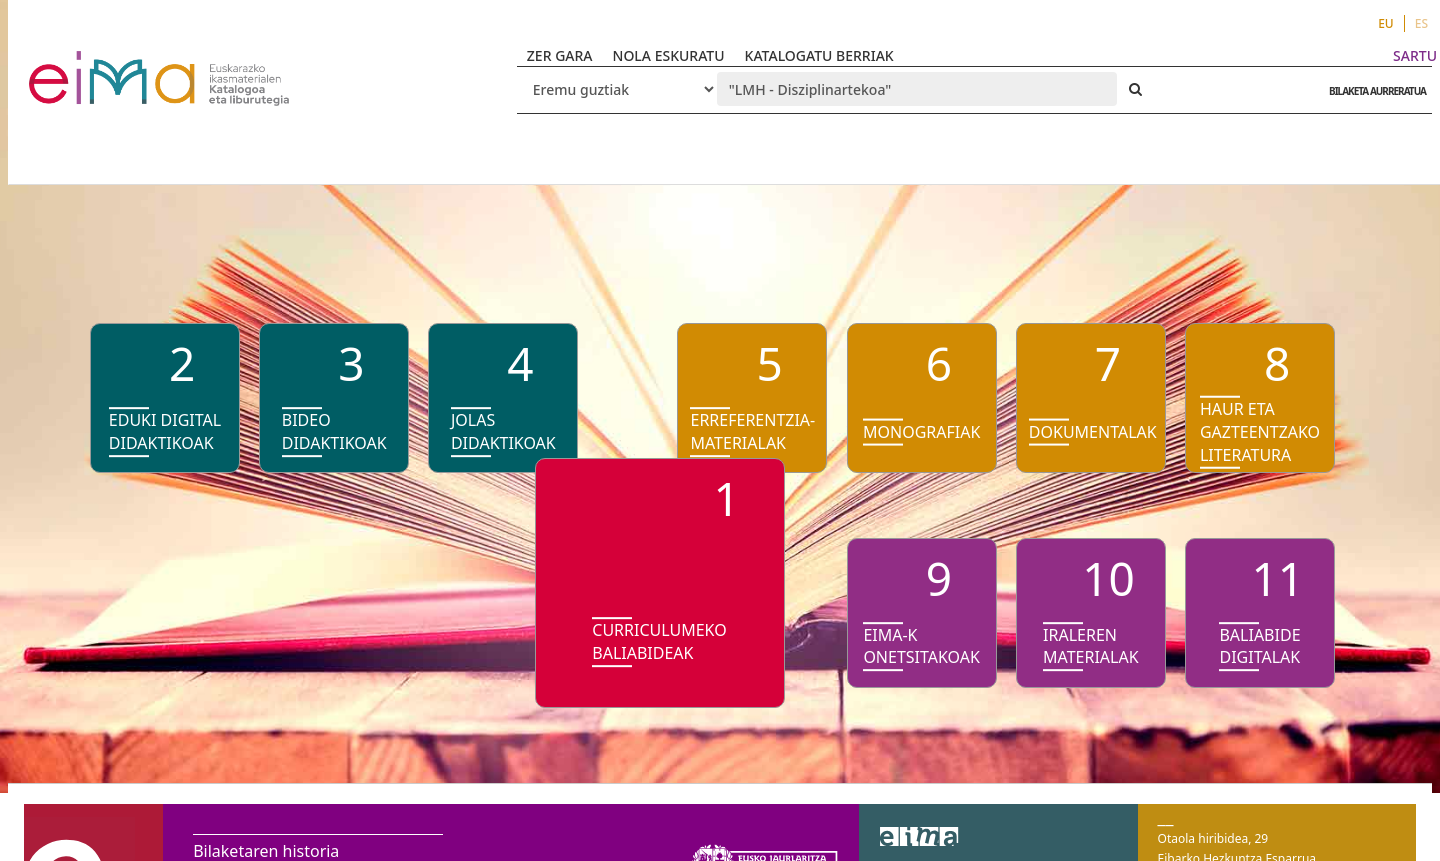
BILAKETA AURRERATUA (1372, 91)
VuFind (81, 65)
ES (1421, 23)
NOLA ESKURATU (669, 55)
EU (1386, 23)
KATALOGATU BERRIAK (819, 55)
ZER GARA (560, 55)
